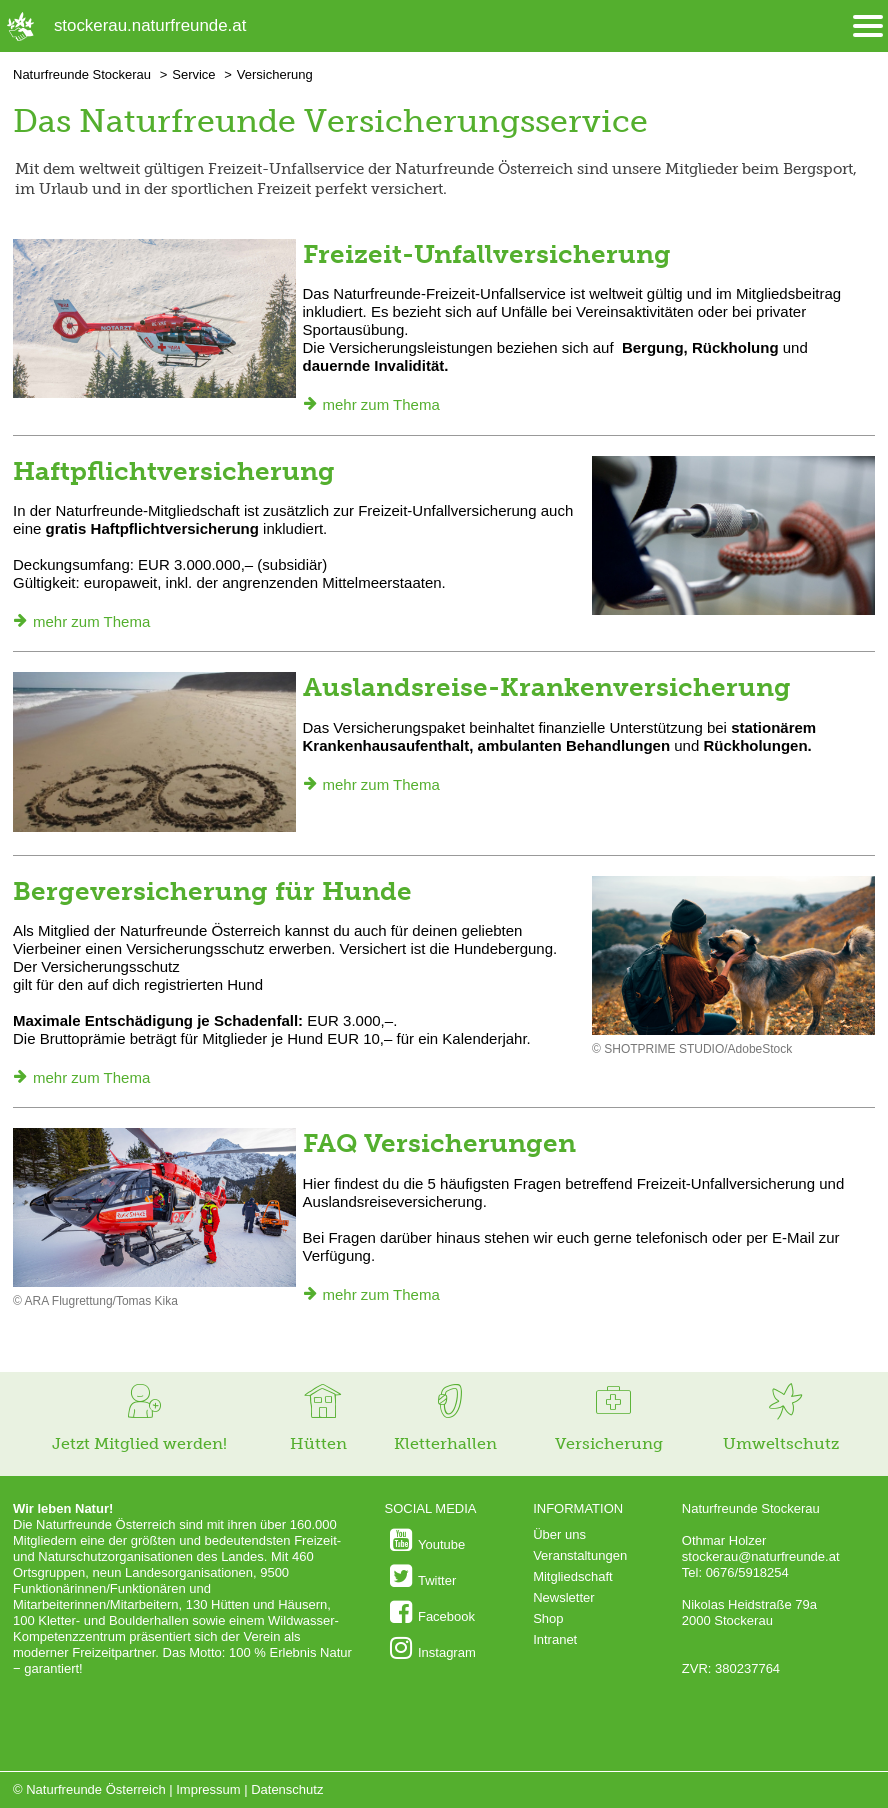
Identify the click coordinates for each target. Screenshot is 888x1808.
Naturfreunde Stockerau (82, 74)
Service (193, 74)
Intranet (555, 1639)
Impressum (208, 1789)
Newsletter (563, 1597)
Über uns (559, 1534)
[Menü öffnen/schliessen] (868, 26)
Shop (548, 1618)
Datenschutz (287, 1789)
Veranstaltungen (580, 1555)
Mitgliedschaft (572, 1576)
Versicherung (275, 74)
